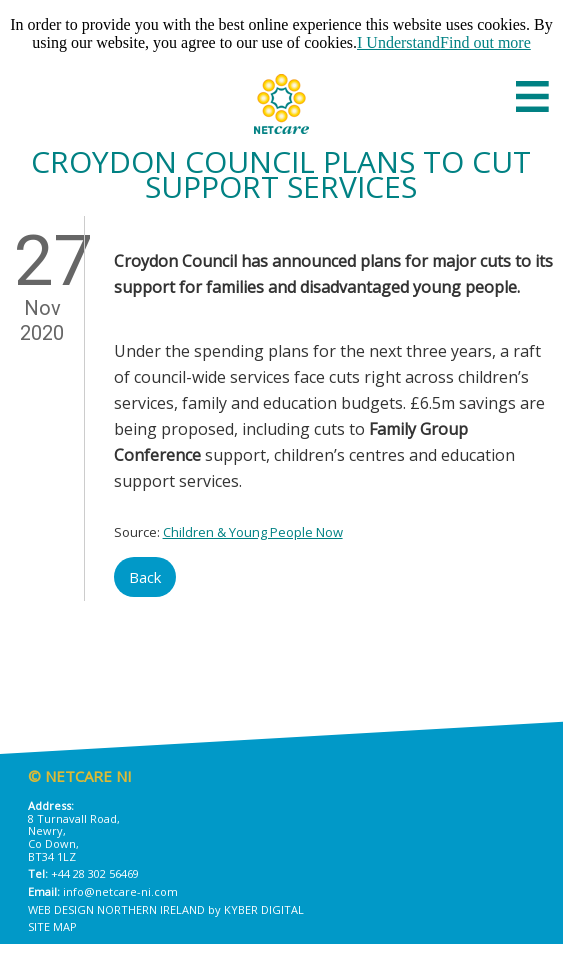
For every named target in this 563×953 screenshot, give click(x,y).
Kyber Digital (264, 909)
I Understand (398, 42)
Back (145, 577)
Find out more (485, 42)
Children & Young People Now (253, 532)
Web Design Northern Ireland (116, 909)
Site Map (52, 926)
